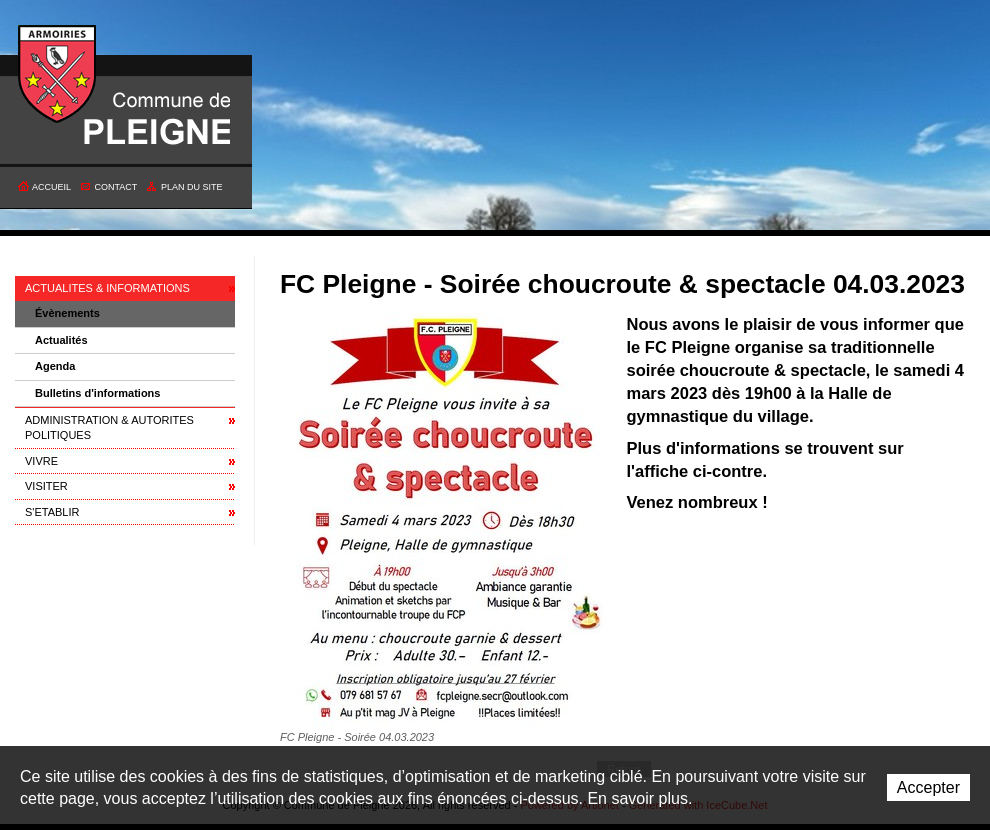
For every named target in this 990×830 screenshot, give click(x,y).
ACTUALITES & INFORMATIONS (107, 288)
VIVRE (41, 461)
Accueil (51, 187)
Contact (116, 187)
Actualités (61, 340)
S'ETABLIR (52, 512)
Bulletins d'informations (97, 393)
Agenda (55, 366)
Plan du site (192, 187)
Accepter (928, 787)
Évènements (67, 313)
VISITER (46, 486)
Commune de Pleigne (58, 75)
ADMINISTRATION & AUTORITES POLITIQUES (109, 427)
